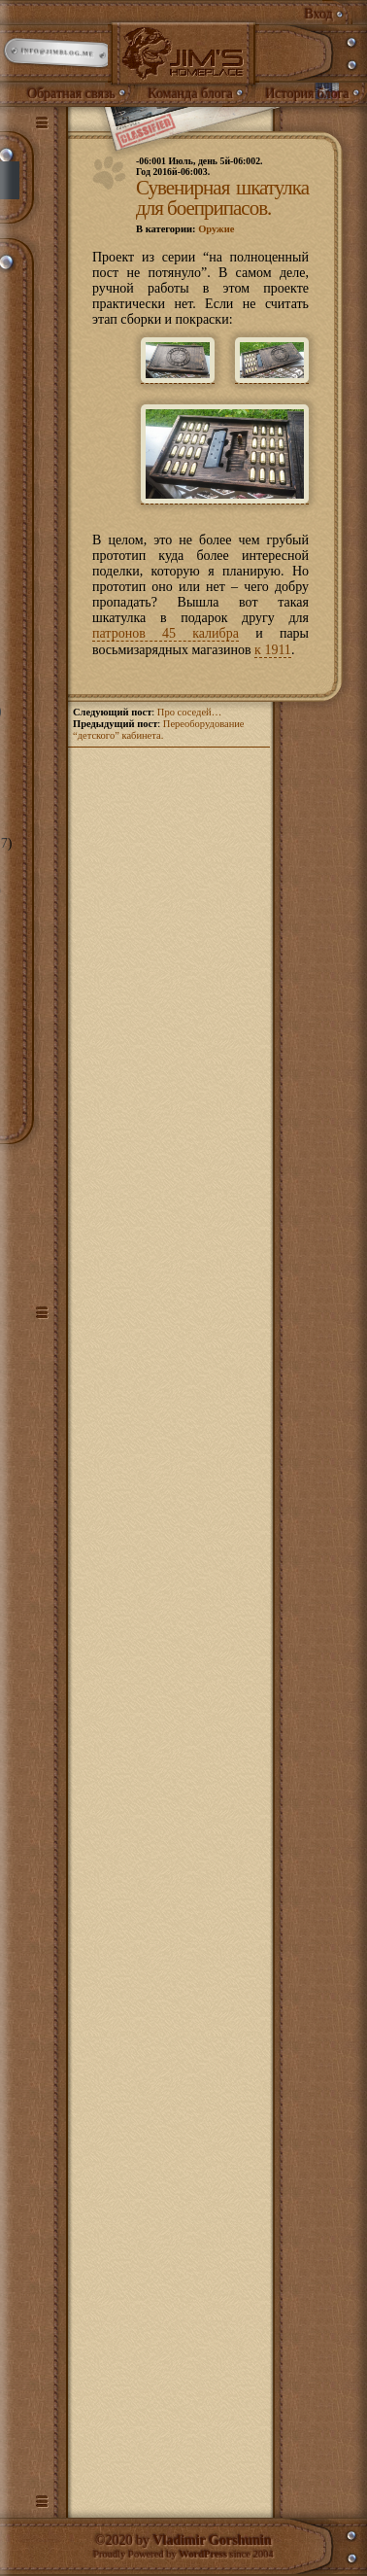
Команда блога (190, 94)
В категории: (185, 229)
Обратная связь (71, 94)
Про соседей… (189, 712)
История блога (307, 94)
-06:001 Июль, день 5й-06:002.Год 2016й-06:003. (199, 166)
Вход (319, 14)
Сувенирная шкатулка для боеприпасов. (222, 198)
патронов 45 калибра (165, 633)
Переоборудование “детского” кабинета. (159, 729)
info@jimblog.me (58, 53)
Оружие (216, 229)
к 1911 (272, 650)
